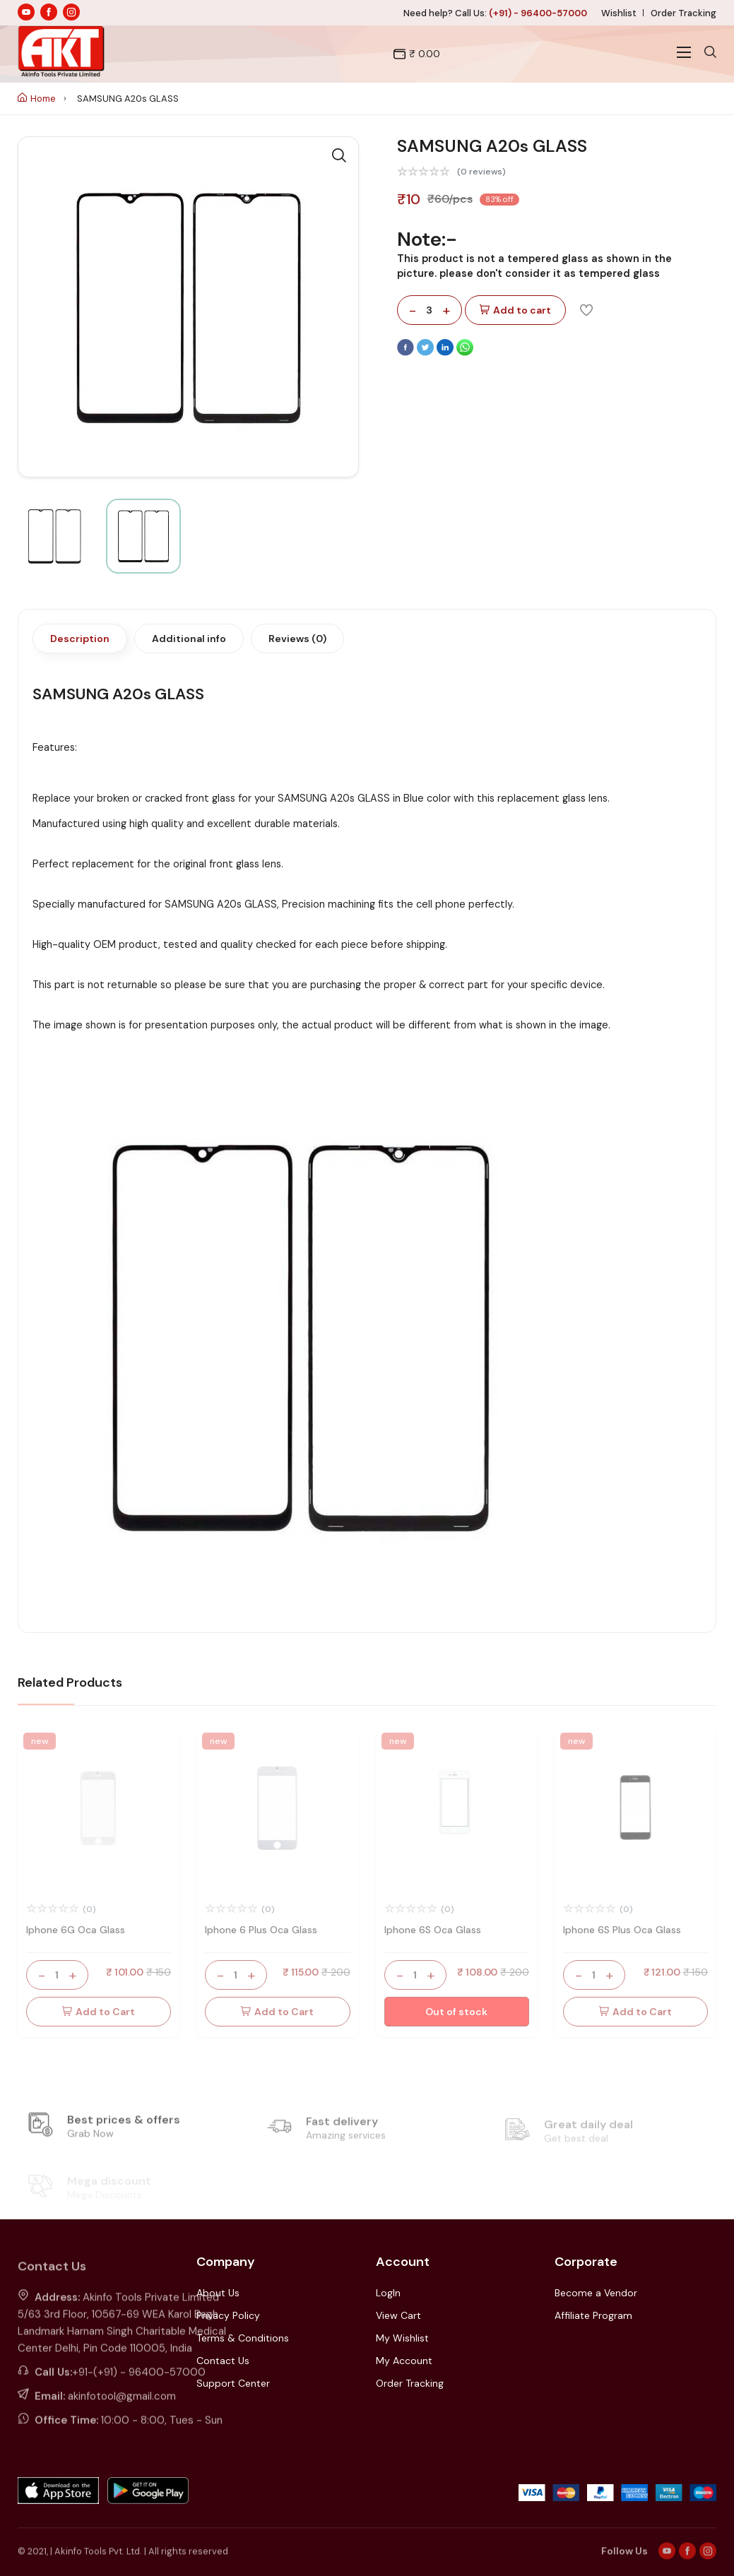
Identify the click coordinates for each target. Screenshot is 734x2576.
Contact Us (222, 2360)
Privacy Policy (228, 2315)
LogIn (388, 2292)
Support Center (233, 2383)
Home (37, 99)
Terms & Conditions (242, 2338)
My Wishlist (402, 2338)
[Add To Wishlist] (586, 309)
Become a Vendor (596, 2292)
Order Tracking (683, 13)
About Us (217, 2292)
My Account (404, 2360)
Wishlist (619, 13)
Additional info (189, 638)
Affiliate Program (593, 2315)
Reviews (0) (297, 638)
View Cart (398, 2315)
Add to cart (515, 310)
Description (79, 638)
